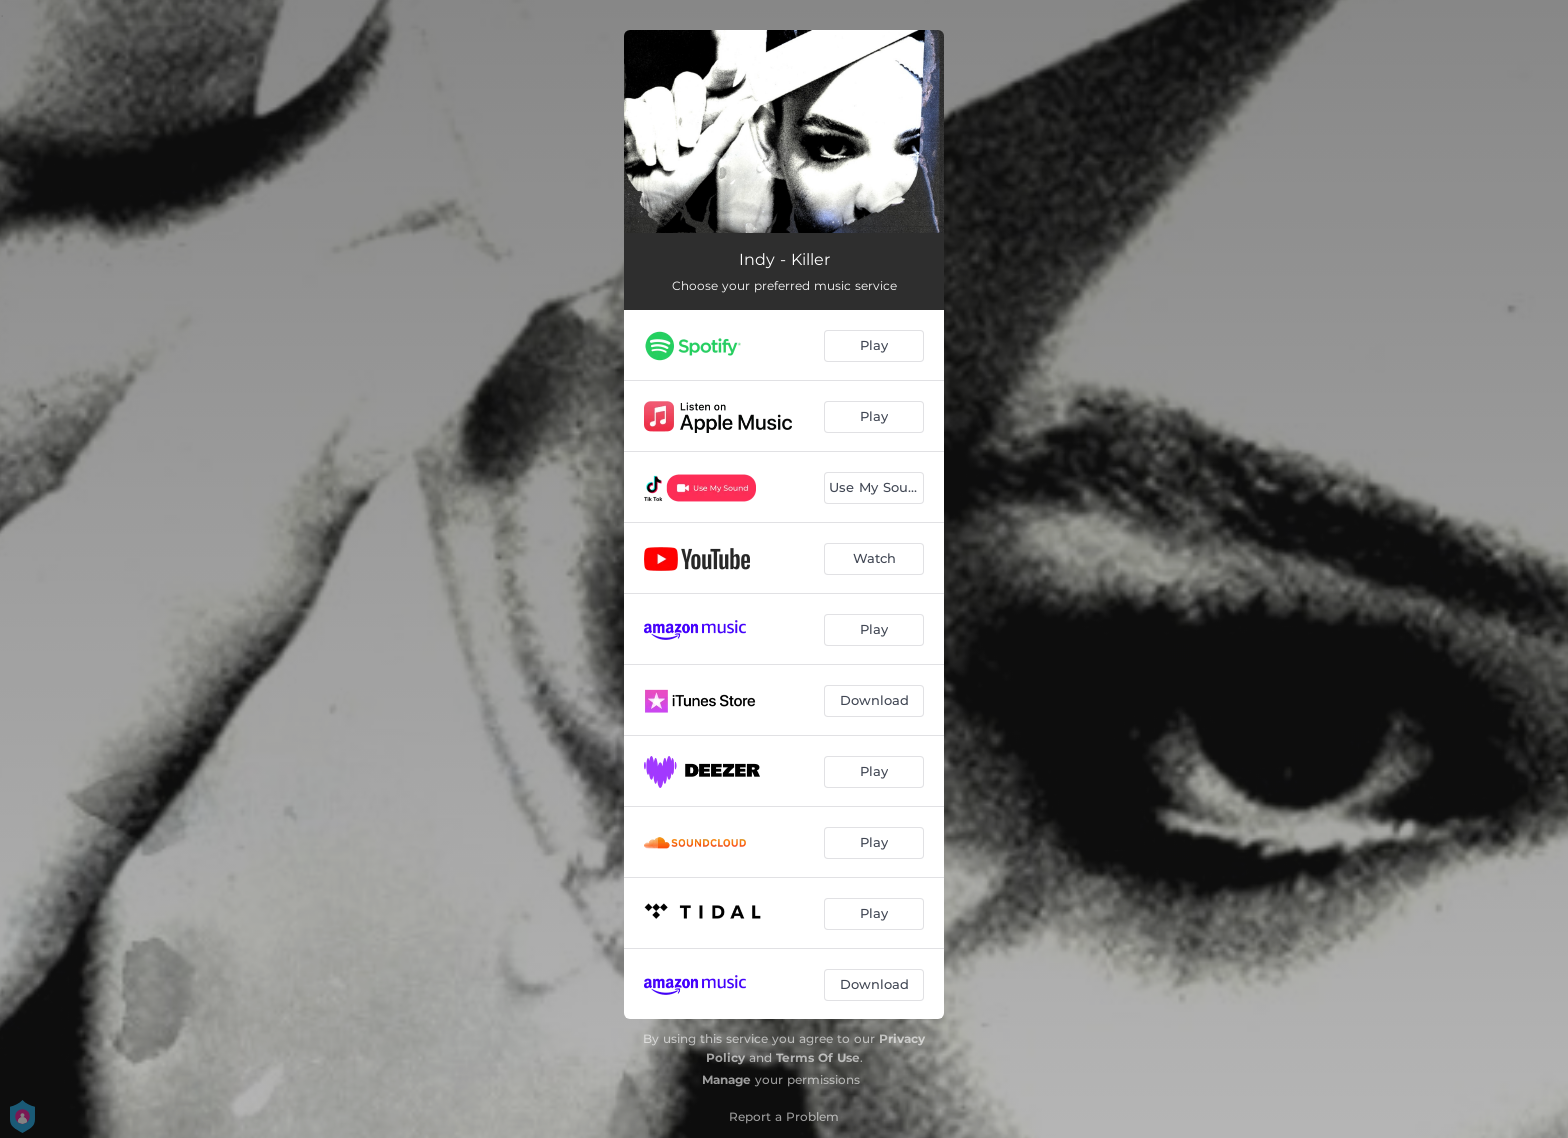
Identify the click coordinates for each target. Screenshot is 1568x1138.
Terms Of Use (818, 1057)
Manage (726, 1079)
